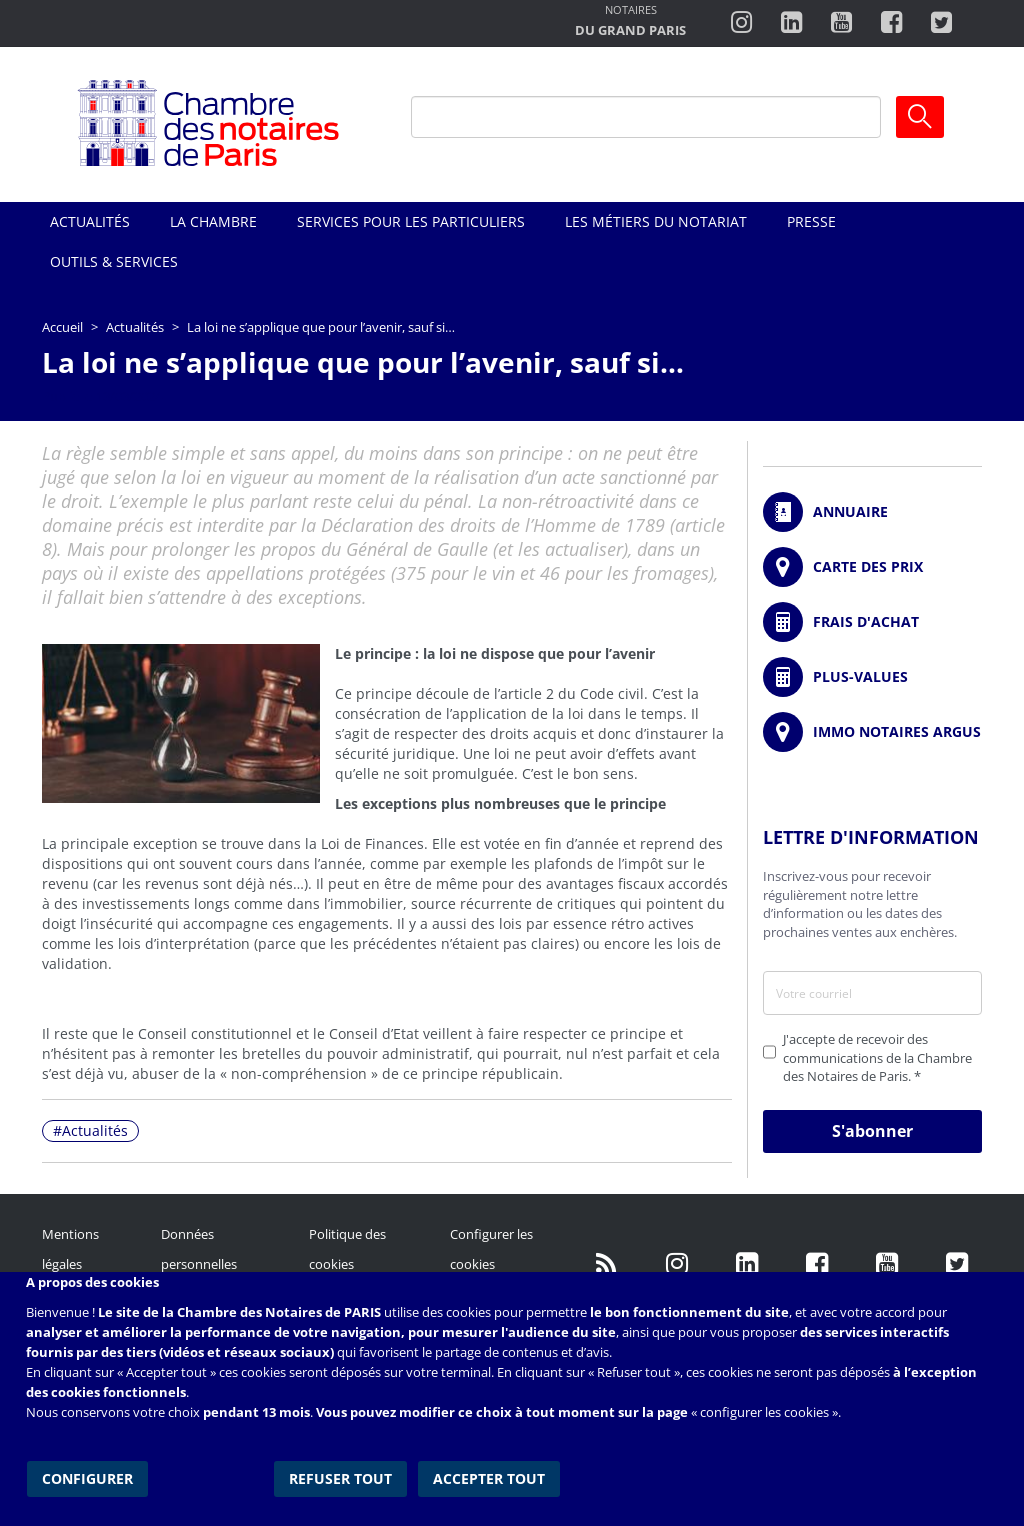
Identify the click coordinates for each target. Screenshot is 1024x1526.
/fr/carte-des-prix (872, 567)
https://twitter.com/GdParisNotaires (957, 1264)
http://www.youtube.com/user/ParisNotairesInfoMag (841, 23)
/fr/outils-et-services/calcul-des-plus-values (872, 677)
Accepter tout (490, 1475)
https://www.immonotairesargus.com (872, 732)
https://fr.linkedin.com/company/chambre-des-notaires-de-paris (791, 23)
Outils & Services (114, 261)
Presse (811, 221)
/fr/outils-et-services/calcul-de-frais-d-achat (872, 622)
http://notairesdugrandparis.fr (630, 22)
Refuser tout (342, 1475)
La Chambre (213, 221)
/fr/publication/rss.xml (607, 1264)
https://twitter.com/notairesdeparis (941, 23)
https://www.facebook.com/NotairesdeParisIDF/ (817, 1264)
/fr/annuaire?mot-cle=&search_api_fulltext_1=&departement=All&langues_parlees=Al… (872, 512)
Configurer (86, 1475)
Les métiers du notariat (656, 221)
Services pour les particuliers (411, 221)
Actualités (90, 221)
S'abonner (872, 1131)
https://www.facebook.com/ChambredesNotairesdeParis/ (891, 23)
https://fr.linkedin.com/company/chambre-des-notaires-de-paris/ (747, 1264)
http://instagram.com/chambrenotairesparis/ (741, 23)
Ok (920, 117)
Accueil (62, 327)
